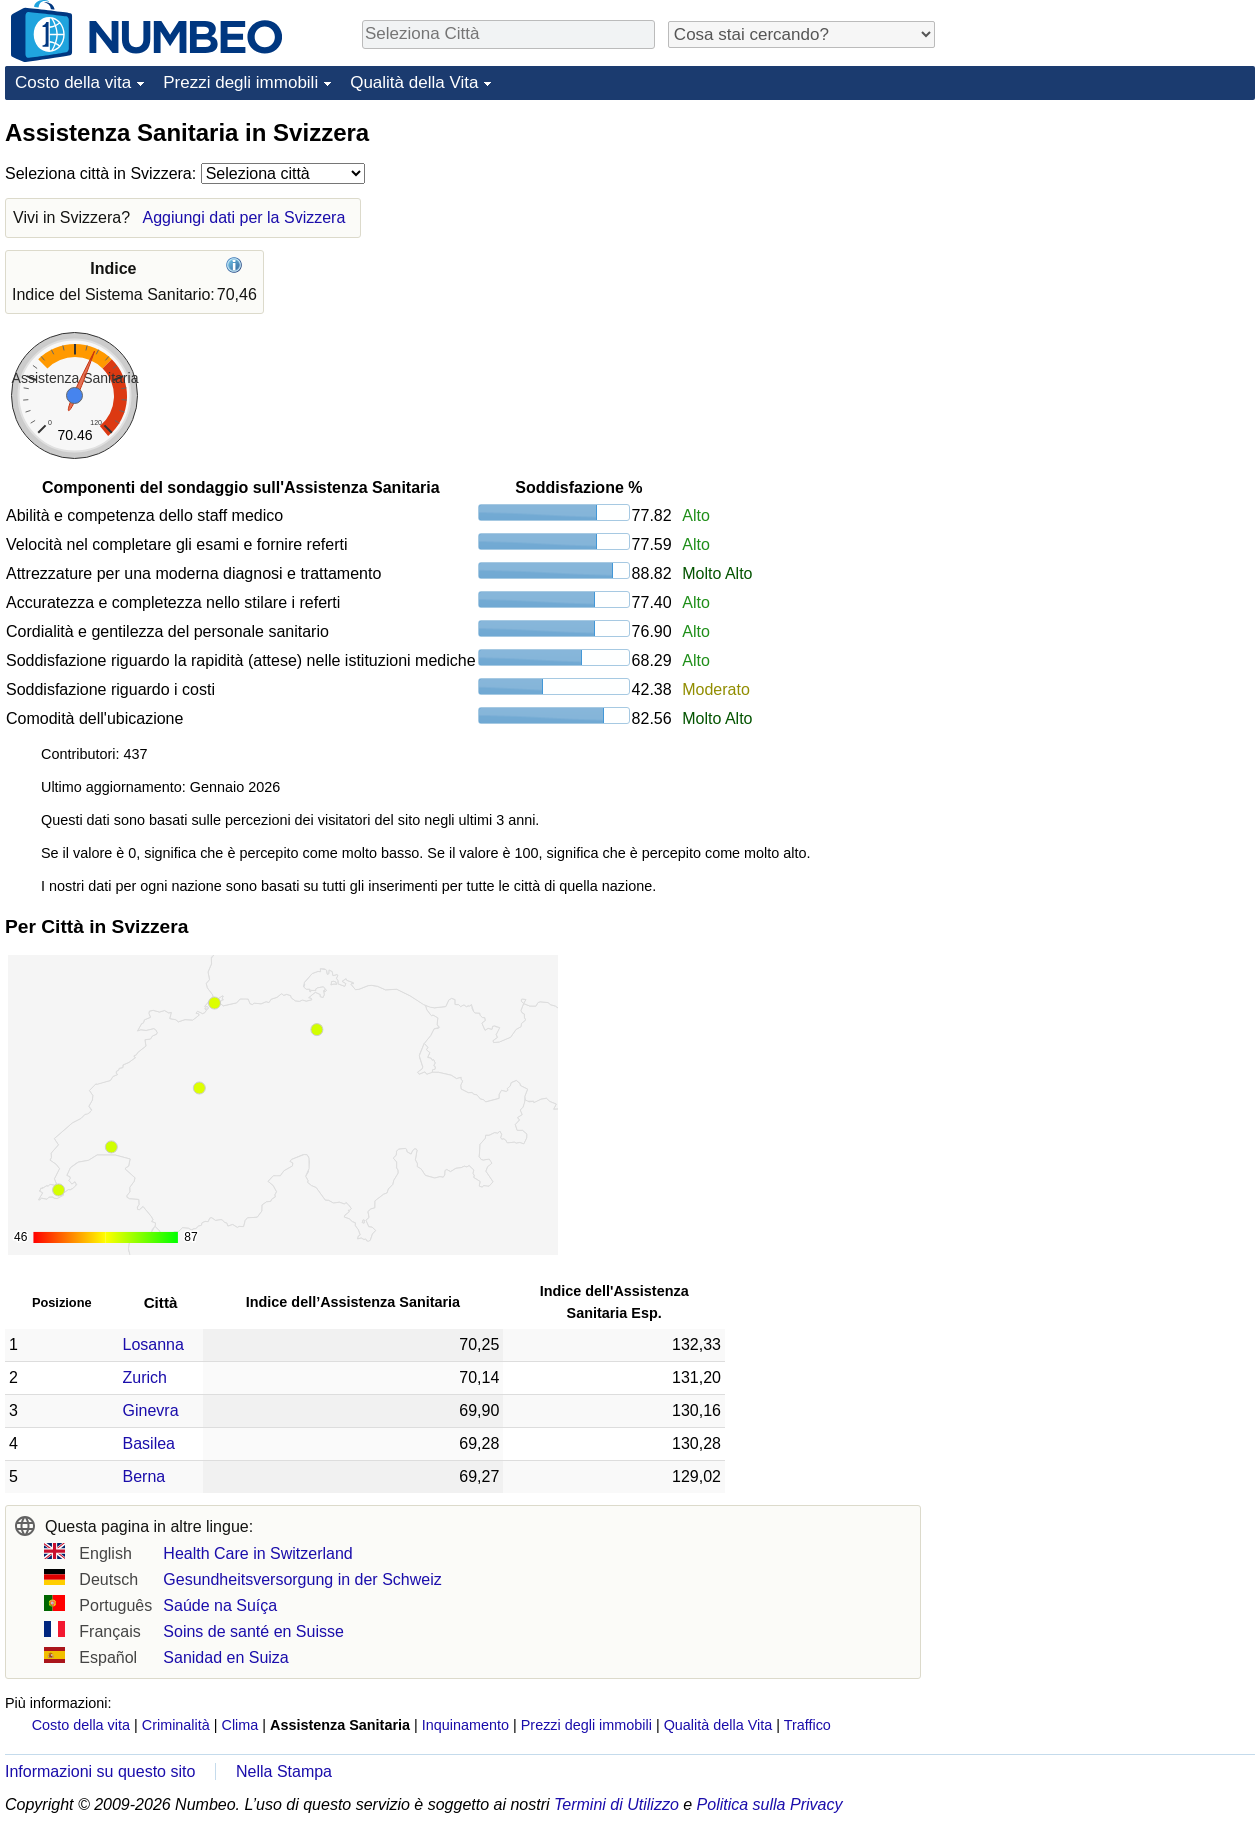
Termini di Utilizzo (616, 1804)
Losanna (153, 1344)
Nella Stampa (284, 1771)
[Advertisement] (1105, 242)
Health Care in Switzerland (257, 1553)
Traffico (807, 1725)
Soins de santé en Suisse (253, 1631)
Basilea (149, 1443)
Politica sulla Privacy (770, 1804)
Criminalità (176, 1725)
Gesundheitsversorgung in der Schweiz (302, 1579)
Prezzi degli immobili (240, 82)
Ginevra (151, 1410)
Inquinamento (465, 1725)
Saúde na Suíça (220, 1605)
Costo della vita (73, 82)
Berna (144, 1476)
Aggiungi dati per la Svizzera (244, 217)
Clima (240, 1725)
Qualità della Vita (414, 82)
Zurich (145, 1377)
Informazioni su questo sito (100, 1771)
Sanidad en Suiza (225, 1657)
